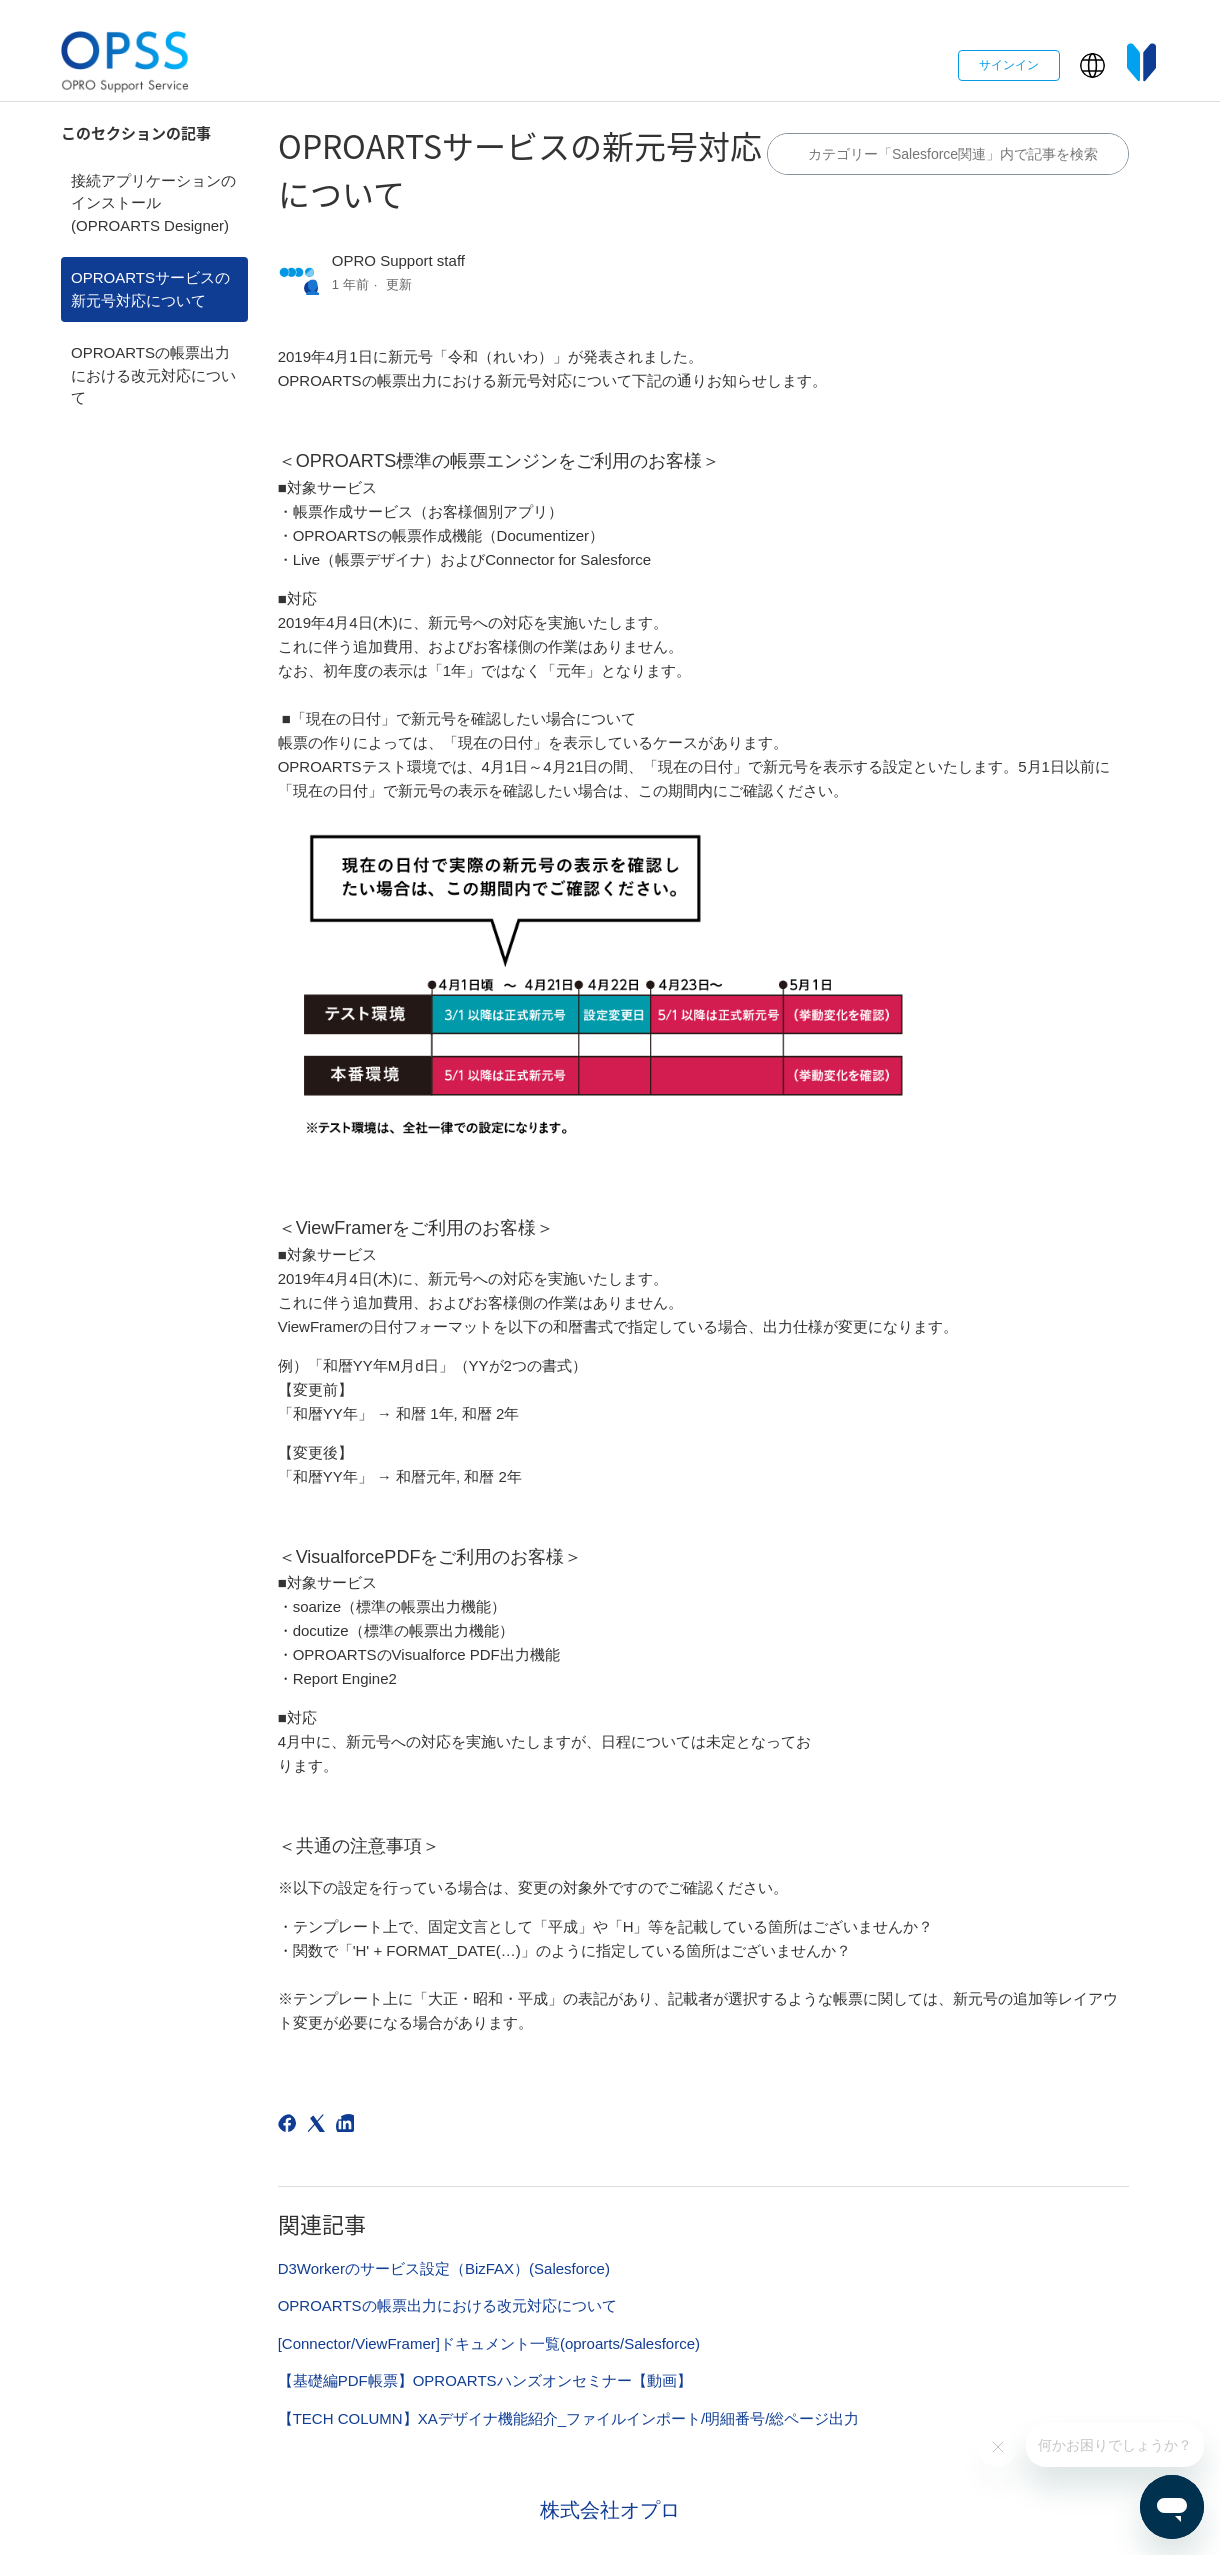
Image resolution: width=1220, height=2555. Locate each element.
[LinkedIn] (348, 2126)
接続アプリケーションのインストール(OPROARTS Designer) (153, 203)
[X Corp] (319, 2126)
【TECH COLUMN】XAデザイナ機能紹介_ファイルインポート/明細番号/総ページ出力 (569, 2418)
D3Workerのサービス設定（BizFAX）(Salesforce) (444, 2268)
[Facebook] (290, 2126)
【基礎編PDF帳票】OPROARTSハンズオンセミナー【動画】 (485, 2380)
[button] (1092, 65)
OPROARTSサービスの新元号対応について (150, 289)
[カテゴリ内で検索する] (948, 154)
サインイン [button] (1009, 65)
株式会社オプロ (610, 2510)
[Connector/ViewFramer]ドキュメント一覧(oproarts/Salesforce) (489, 2343)
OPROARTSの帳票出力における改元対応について (153, 375)
